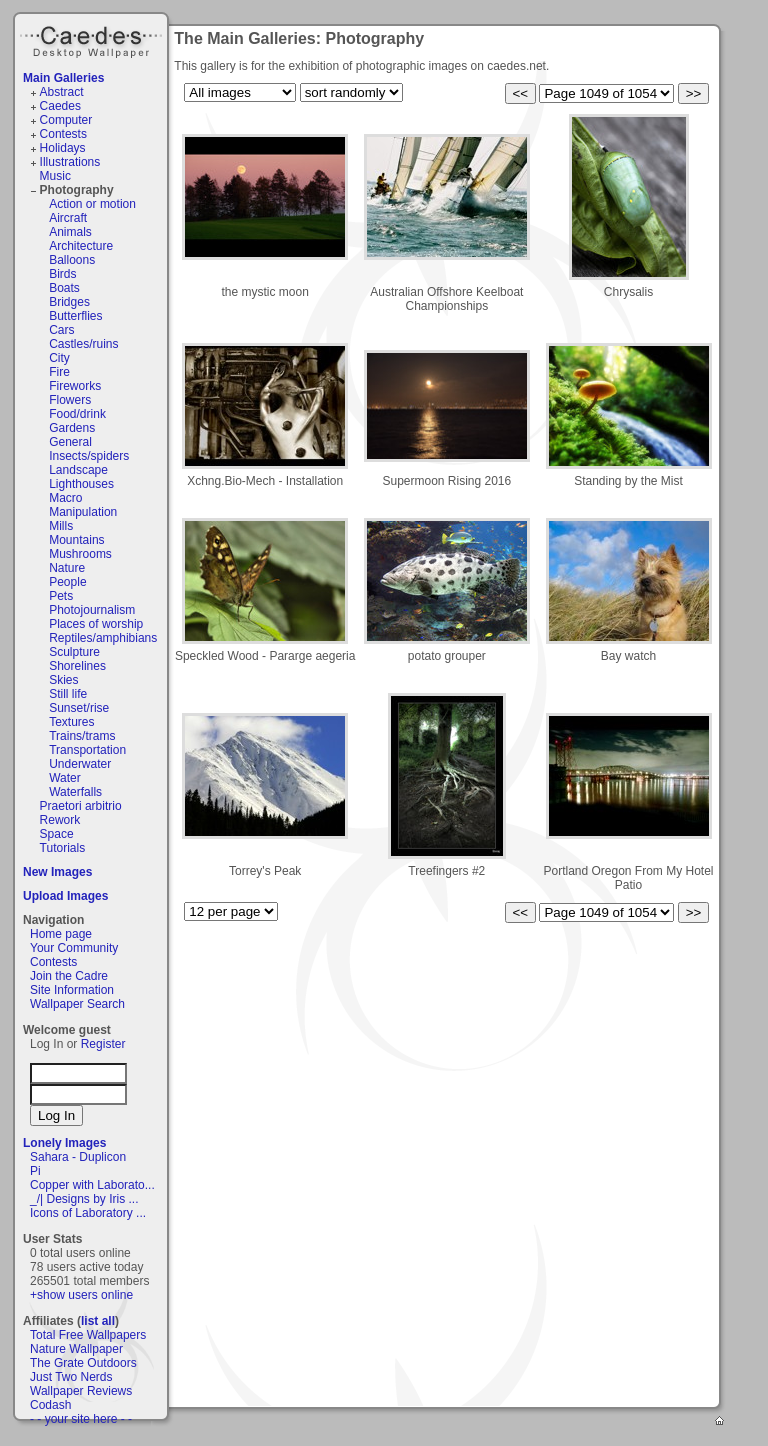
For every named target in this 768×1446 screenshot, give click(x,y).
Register (103, 1044)
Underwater (80, 764)
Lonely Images (64, 1143)
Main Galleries (63, 78)
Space (57, 834)
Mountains (76, 540)
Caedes (93, 39)
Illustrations (70, 162)
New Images (57, 872)
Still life (68, 694)
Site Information (72, 990)
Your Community (74, 948)
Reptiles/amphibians (103, 638)
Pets (61, 596)
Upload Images (65, 896)
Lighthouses (81, 484)
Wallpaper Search (77, 1004)
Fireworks (75, 386)
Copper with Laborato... (92, 1185)
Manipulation (83, 512)
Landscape (78, 470)
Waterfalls (75, 792)
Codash (50, 1405)
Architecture (81, 246)
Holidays (63, 148)
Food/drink (77, 414)
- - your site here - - (81, 1419)
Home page (61, 934)
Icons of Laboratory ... (88, 1213)
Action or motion (92, 204)
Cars (61, 330)
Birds (62, 274)
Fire (59, 372)
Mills (61, 526)
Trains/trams (82, 736)
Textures (71, 722)
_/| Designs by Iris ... (84, 1199)
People (67, 582)
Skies (63, 680)
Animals (70, 232)
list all (98, 1321)
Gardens (72, 428)
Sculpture (74, 652)
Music (55, 176)
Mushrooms (80, 554)
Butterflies (75, 316)
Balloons (72, 260)
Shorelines (77, 666)
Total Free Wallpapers (88, 1335)
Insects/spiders (89, 456)
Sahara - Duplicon (78, 1157)
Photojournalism (92, 610)
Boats (64, 288)
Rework (60, 820)
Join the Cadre (69, 976)
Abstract (62, 92)
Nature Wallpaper (76, 1349)
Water (65, 778)
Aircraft (68, 218)
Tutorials (63, 848)
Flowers (70, 400)
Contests (63, 134)
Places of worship (96, 624)
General (70, 442)
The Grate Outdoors (83, 1363)
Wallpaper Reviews (81, 1391)
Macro (65, 498)
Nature (67, 568)
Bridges (69, 302)
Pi (35, 1171)
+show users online (81, 1295)
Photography (77, 190)
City (59, 358)
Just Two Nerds (71, 1377)
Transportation (87, 750)
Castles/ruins (83, 344)
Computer (66, 120)
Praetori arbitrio (81, 806)
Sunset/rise (79, 708)
